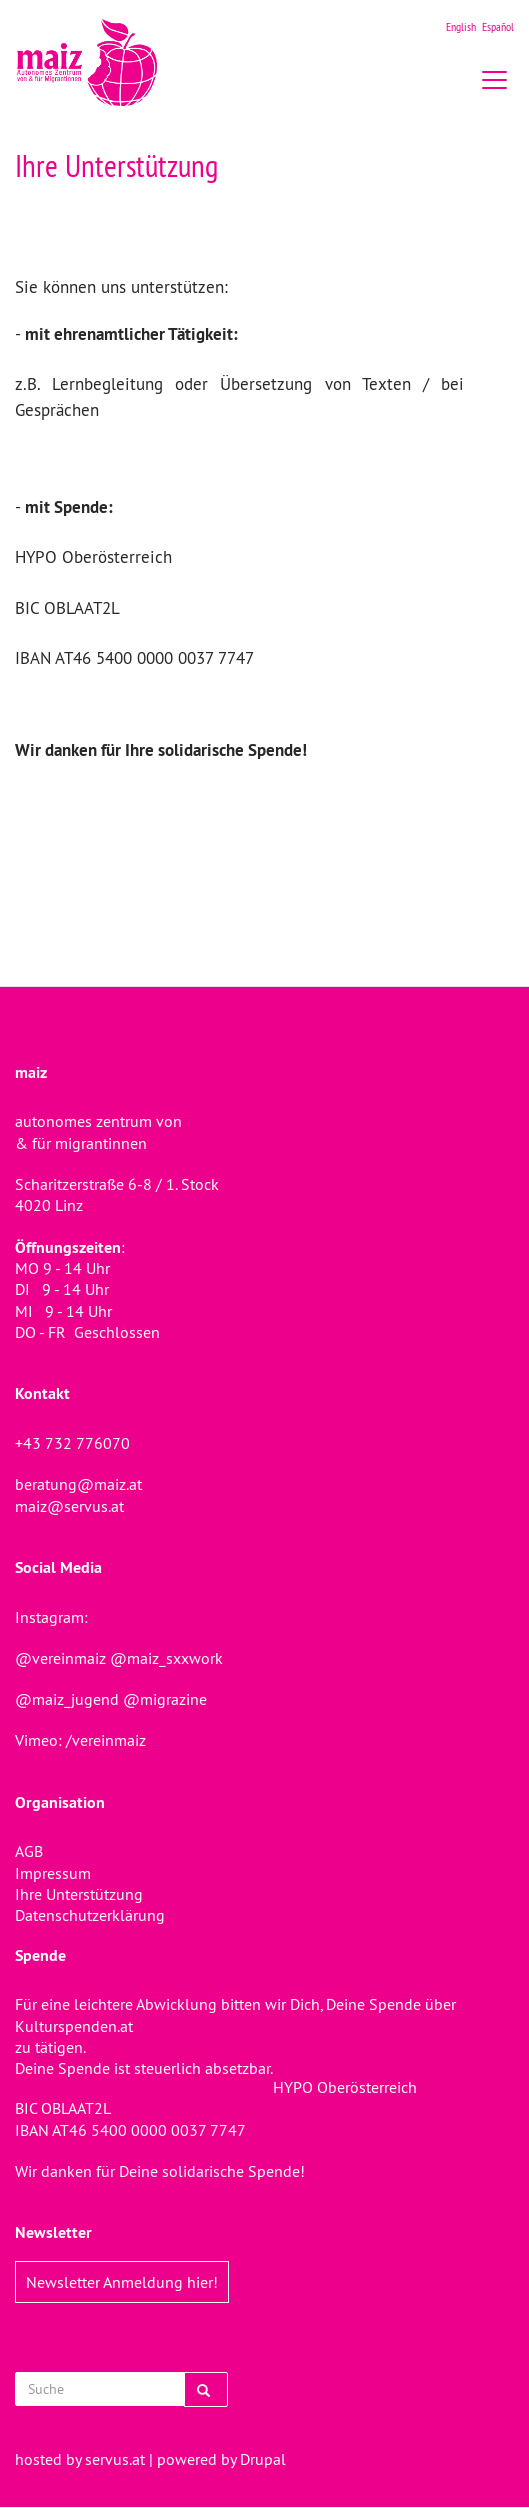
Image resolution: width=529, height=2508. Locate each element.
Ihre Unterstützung (79, 1894)
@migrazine (165, 1699)
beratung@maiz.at (78, 1484)
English (461, 26)
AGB (29, 1851)
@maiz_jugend (67, 1699)
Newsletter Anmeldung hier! (122, 2282)
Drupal (263, 2459)
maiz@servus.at (69, 1506)
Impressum (53, 1873)
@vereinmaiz (60, 1658)
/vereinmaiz (104, 1740)
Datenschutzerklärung (90, 1915)
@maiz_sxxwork (166, 1658)
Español (498, 26)
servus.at (115, 2459)
